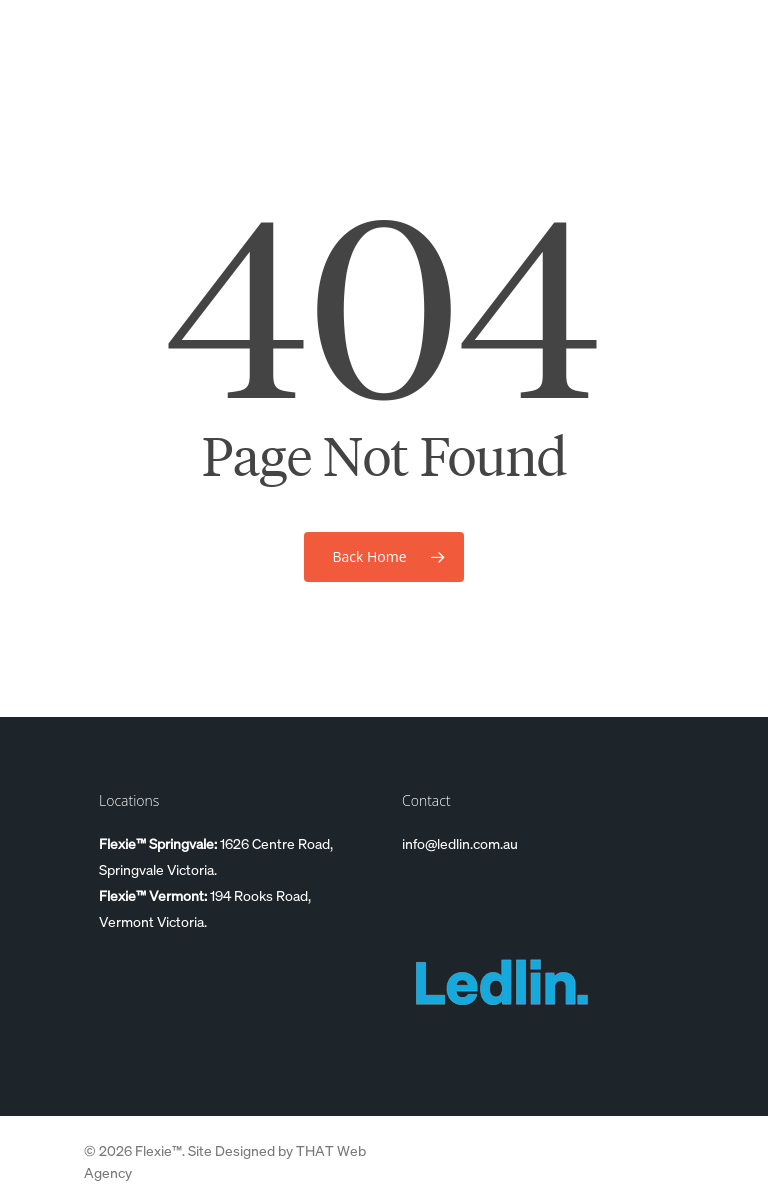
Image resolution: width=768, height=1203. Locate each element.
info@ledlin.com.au (460, 843)
